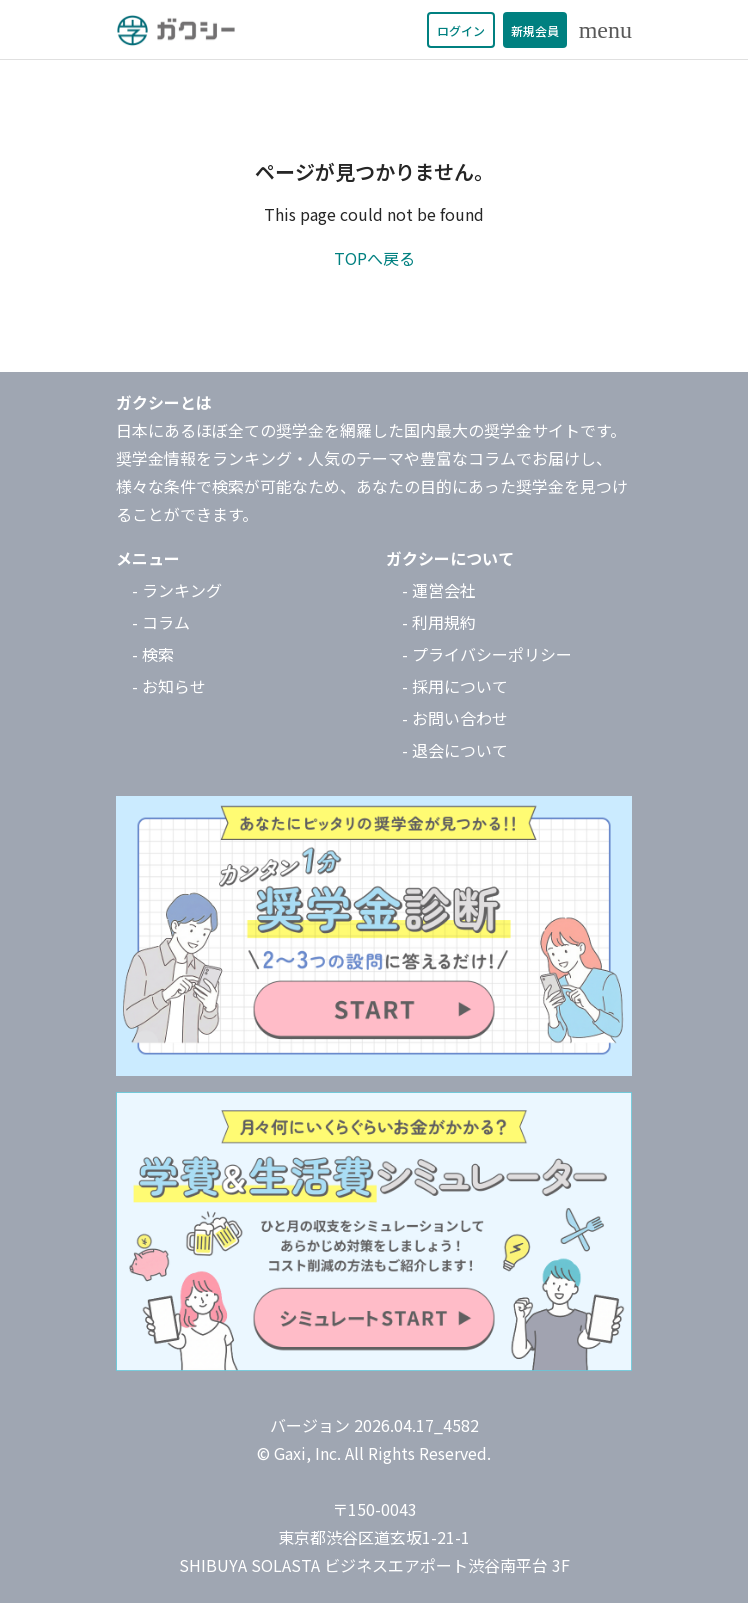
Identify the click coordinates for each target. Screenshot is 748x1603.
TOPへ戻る (374, 258)
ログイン (461, 30)
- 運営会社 (439, 590)
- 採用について (455, 686)
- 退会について (455, 750)
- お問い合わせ (455, 718)
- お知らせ (169, 686)
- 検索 (153, 654)
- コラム (161, 622)
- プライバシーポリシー (487, 654)
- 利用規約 (439, 622)
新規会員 (535, 30)
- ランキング (177, 590)
